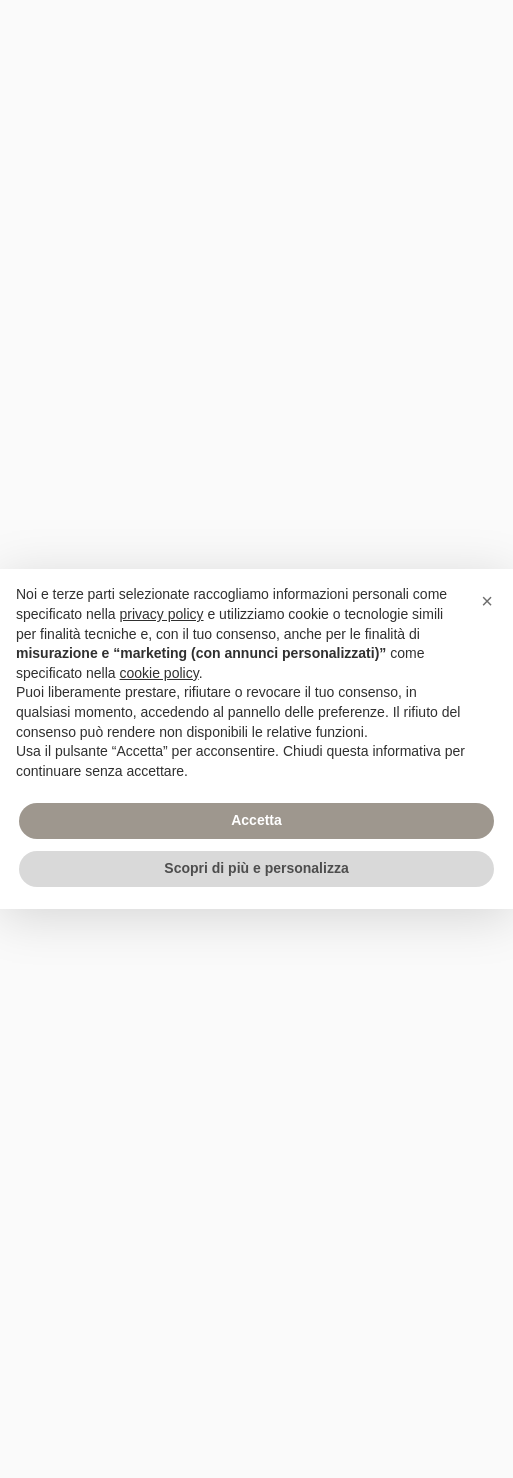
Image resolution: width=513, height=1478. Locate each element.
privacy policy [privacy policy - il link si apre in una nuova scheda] (162, 614)
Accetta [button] (256, 820)
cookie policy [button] (159, 673)
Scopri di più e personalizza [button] (256, 868)
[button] (487, 601)
